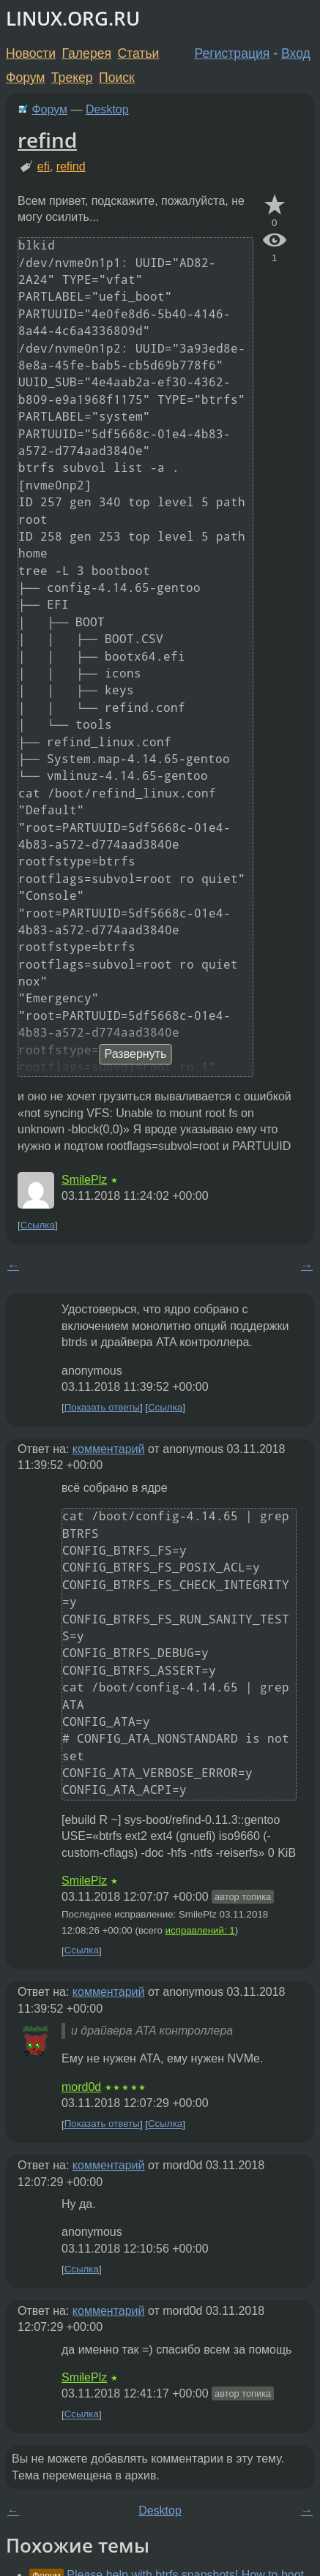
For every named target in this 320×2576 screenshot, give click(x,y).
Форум (25, 77)
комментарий (108, 1449)
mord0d (81, 2087)
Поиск (117, 77)
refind (47, 140)
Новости (31, 53)
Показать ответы (102, 1407)
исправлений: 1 (200, 1930)
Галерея (86, 53)
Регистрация (232, 53)
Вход (295, 53)
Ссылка (38, 1225)
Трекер (72, 77)
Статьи (138, 53)
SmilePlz (84, 1180)
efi (43, 166)
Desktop (107, 109)
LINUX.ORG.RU (73, 18)
